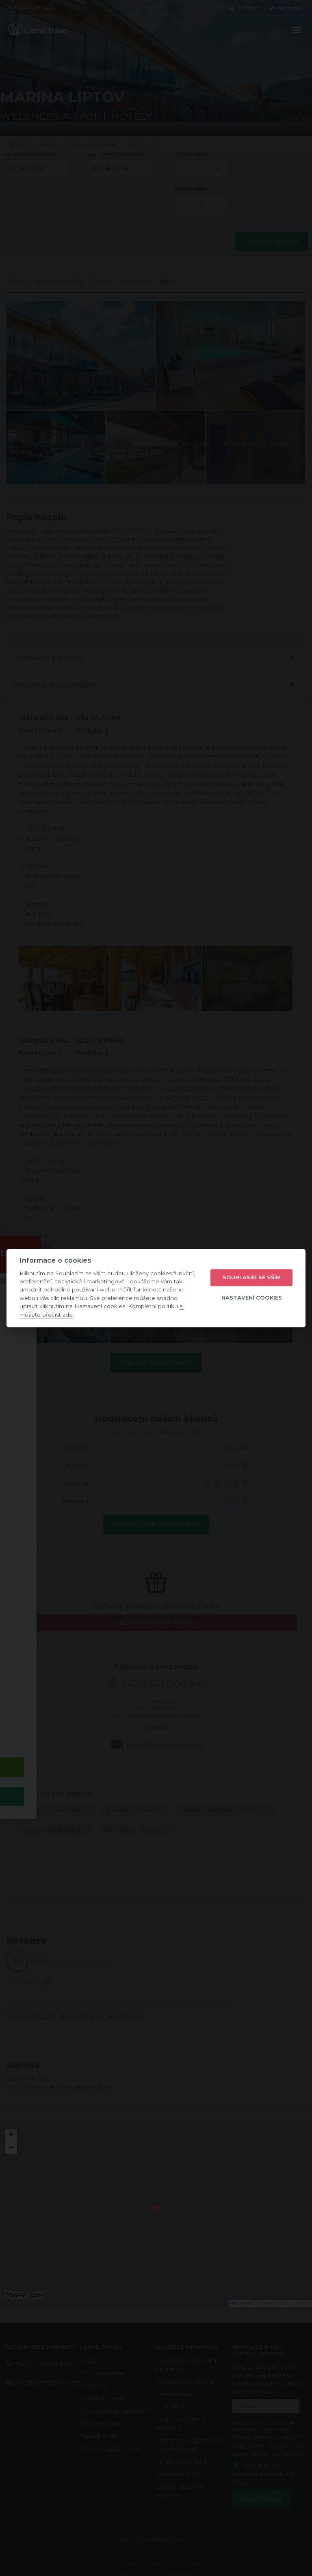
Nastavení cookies (251, 1298)
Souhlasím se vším (252, 1277)
